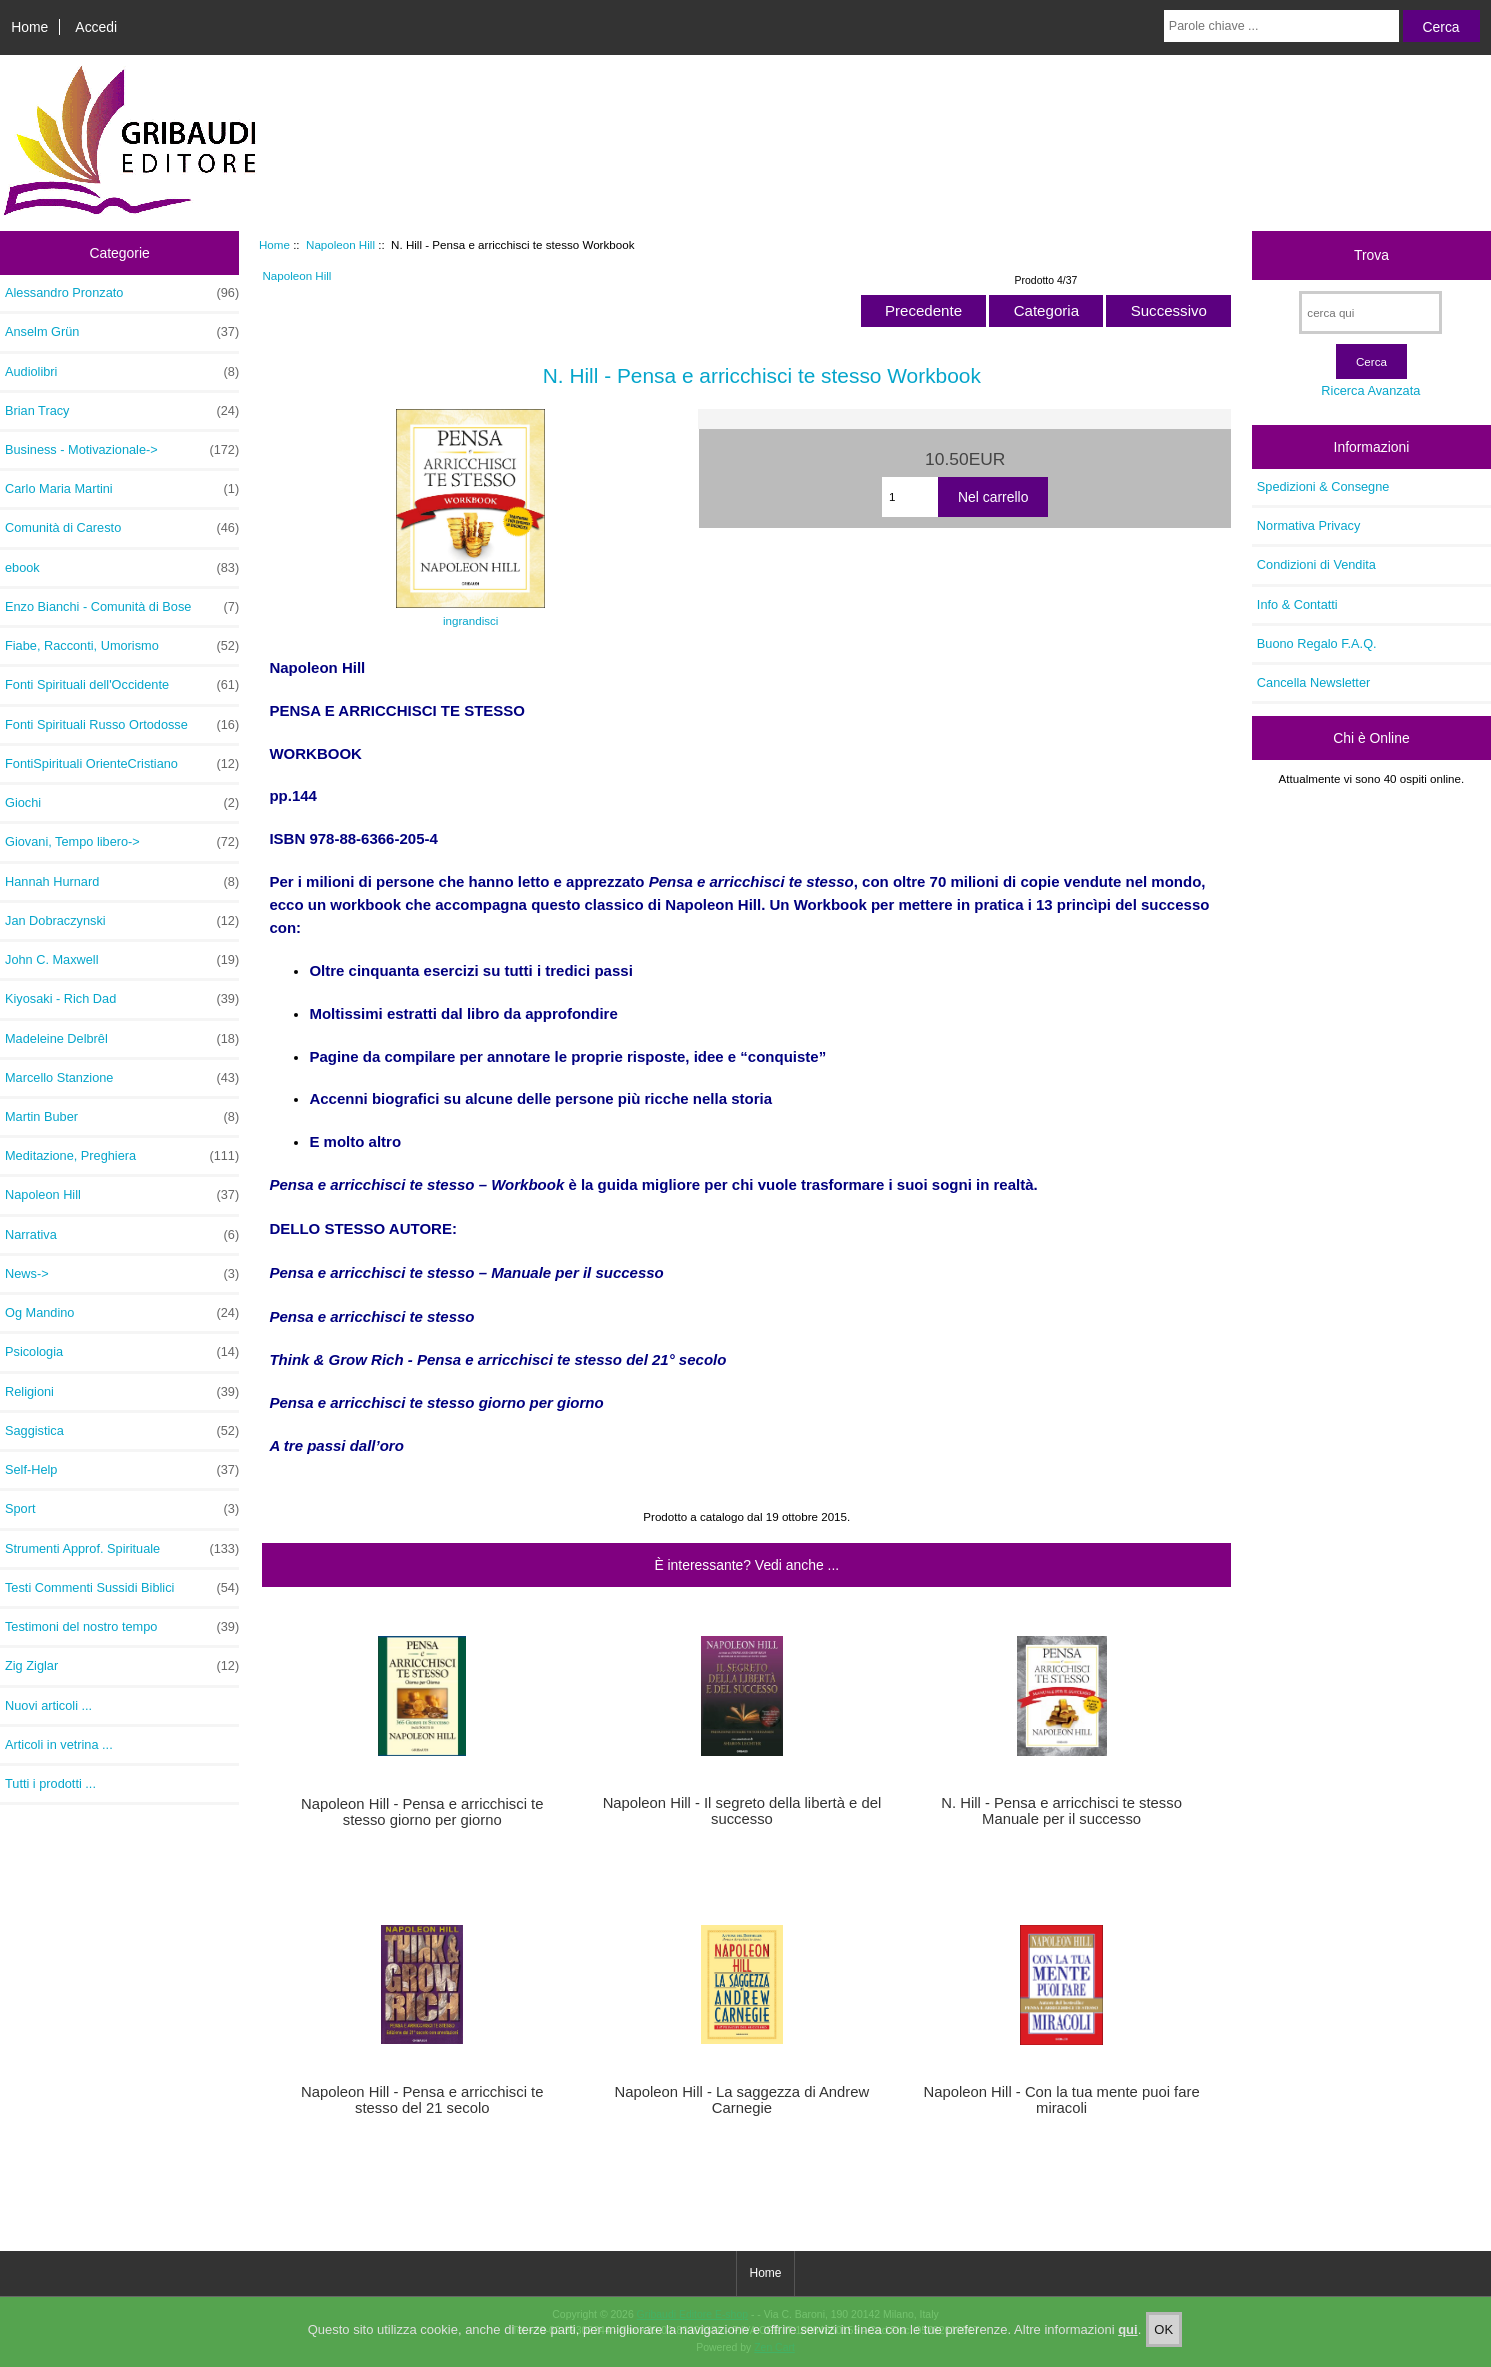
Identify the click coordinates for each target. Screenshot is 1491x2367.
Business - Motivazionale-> (122, 450)
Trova (1371, 255)
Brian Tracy (122, 411)
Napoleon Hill (340, 244)
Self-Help (122, 1470)
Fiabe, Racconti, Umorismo (122, 646)
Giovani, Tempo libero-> (122, 842)
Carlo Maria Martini (122, 489)
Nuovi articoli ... (48, 1705)
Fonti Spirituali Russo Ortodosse (122, 725)
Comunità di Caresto (122, 528)
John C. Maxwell (122, 960)
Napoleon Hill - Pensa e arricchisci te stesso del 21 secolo (422, 2100)
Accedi (96, 27)
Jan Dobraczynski (122, 921)
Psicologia (122, 1352)
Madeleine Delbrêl (122, 1039)
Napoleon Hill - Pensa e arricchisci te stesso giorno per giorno (422, 1812)
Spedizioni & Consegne (1323, 486)
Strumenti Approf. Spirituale (122, 1549)
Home (29, 27)
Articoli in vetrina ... (59, 1744)
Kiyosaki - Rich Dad (122, 999)
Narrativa (122, 1235)
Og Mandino (122, 1313)
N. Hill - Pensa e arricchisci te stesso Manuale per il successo (1061, 1811)
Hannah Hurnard (122, 882)
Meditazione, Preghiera (122, 1156)
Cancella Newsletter (1313, 682)
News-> (122, 1274)
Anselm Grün (122, 332)
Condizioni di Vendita (1316, 564)
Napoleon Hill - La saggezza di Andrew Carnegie (742, 2100)
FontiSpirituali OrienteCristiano (122, 764)
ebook (122, 568)
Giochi (122, 803)
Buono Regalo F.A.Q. (1317, 643)
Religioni (122, 1392)
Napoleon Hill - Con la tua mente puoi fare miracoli (1062, 2100)
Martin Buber (122, 1117)
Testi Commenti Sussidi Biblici (122, 1588)
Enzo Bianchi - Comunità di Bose (122, 607)
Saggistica (122, 1431)
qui (1128, 2337)
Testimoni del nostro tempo (122, 1627)
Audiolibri (122, 372)
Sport (122, 1509)
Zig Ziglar (122, 1666)
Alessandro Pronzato (122, 293)
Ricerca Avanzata (1370, 390)
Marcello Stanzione (122, 1078)
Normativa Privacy (1308, 525)
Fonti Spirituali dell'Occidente (122, 685)
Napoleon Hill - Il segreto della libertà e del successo (742, 1811)
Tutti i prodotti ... (50, 1783)
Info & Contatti (1297, 604)
